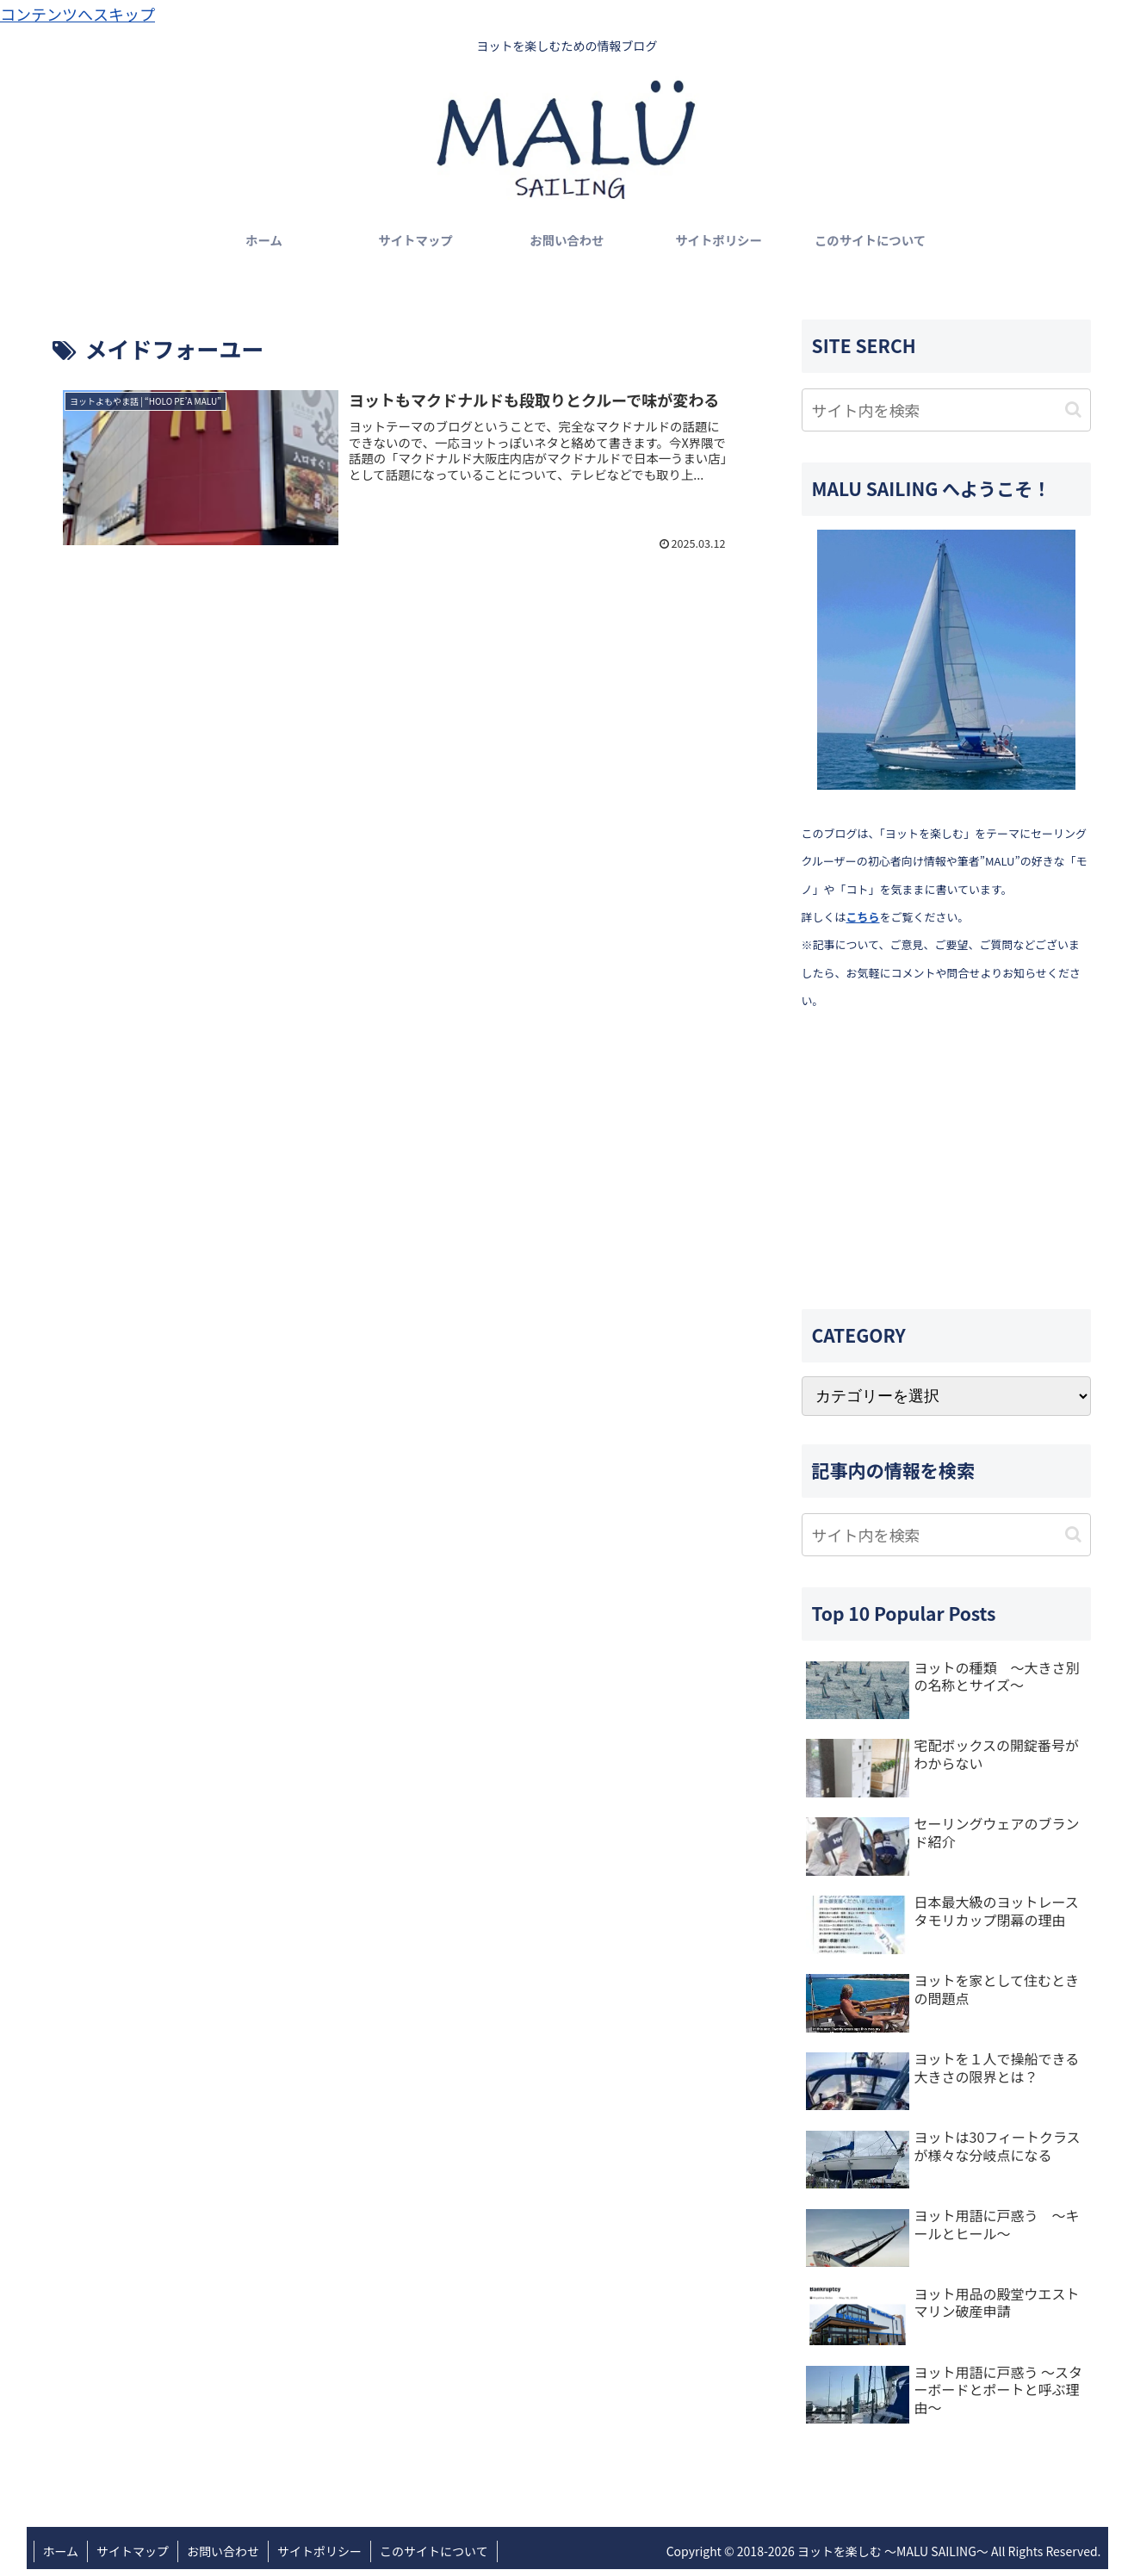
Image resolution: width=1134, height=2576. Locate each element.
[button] (1073, 409)
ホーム (61, 2551)
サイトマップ (132, 2551)
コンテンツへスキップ (77, 14)
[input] (946, 409)
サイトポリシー (319, 2551)
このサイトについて (434, 2551)
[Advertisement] (946, 1161)
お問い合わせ (223, 2551)
